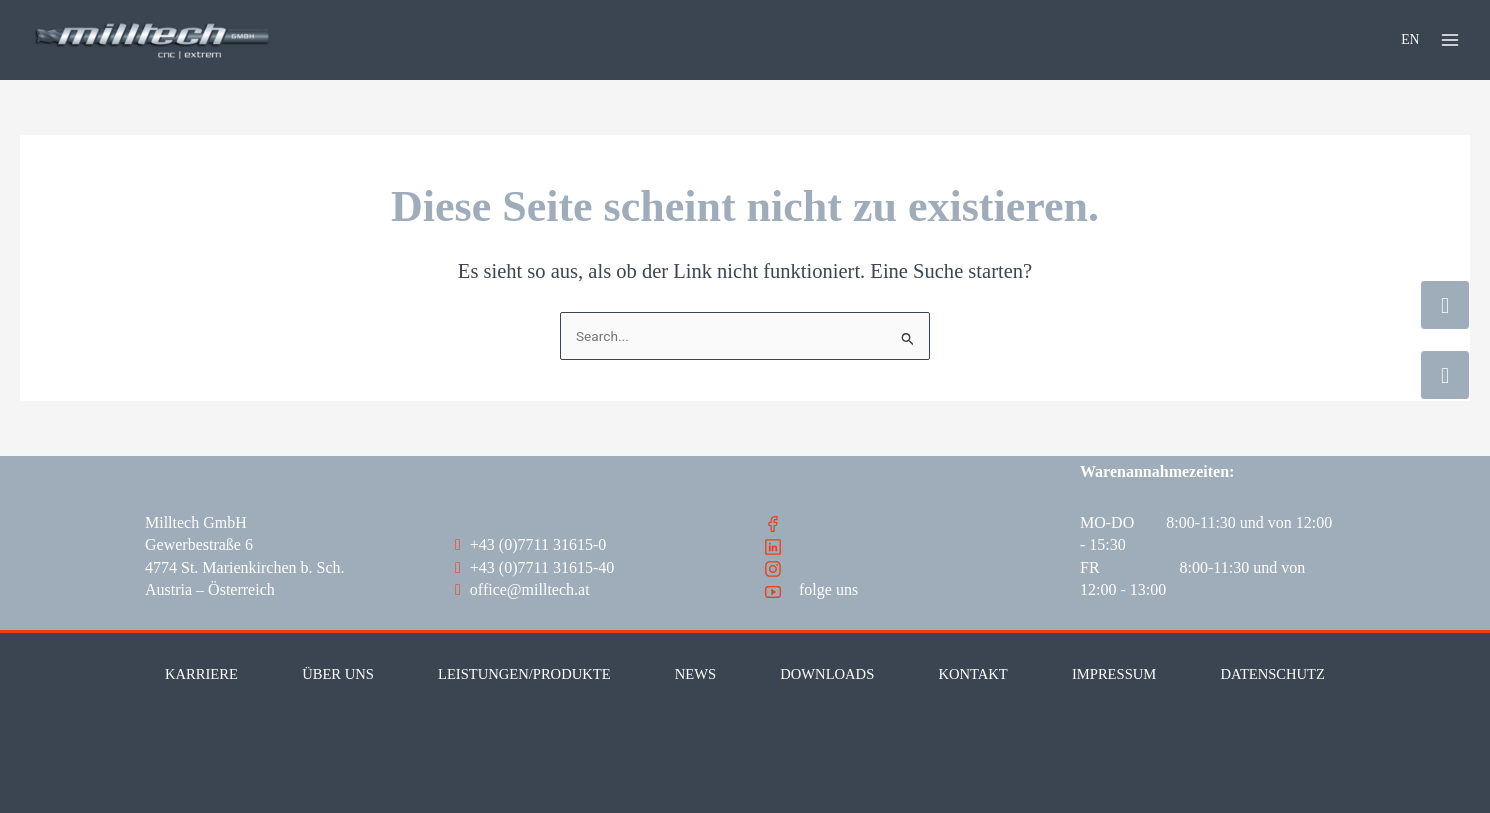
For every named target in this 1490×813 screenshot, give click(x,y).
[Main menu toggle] (1450, 39)
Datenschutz (1272, 674)
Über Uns (338, 674)
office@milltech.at (522, 589)
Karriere (201, 674)
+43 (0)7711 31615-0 (530, 544)
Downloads (827, 674)
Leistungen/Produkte (524, 674)
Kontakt (972, 674)
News (695, 674)
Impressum (1114, 674)
